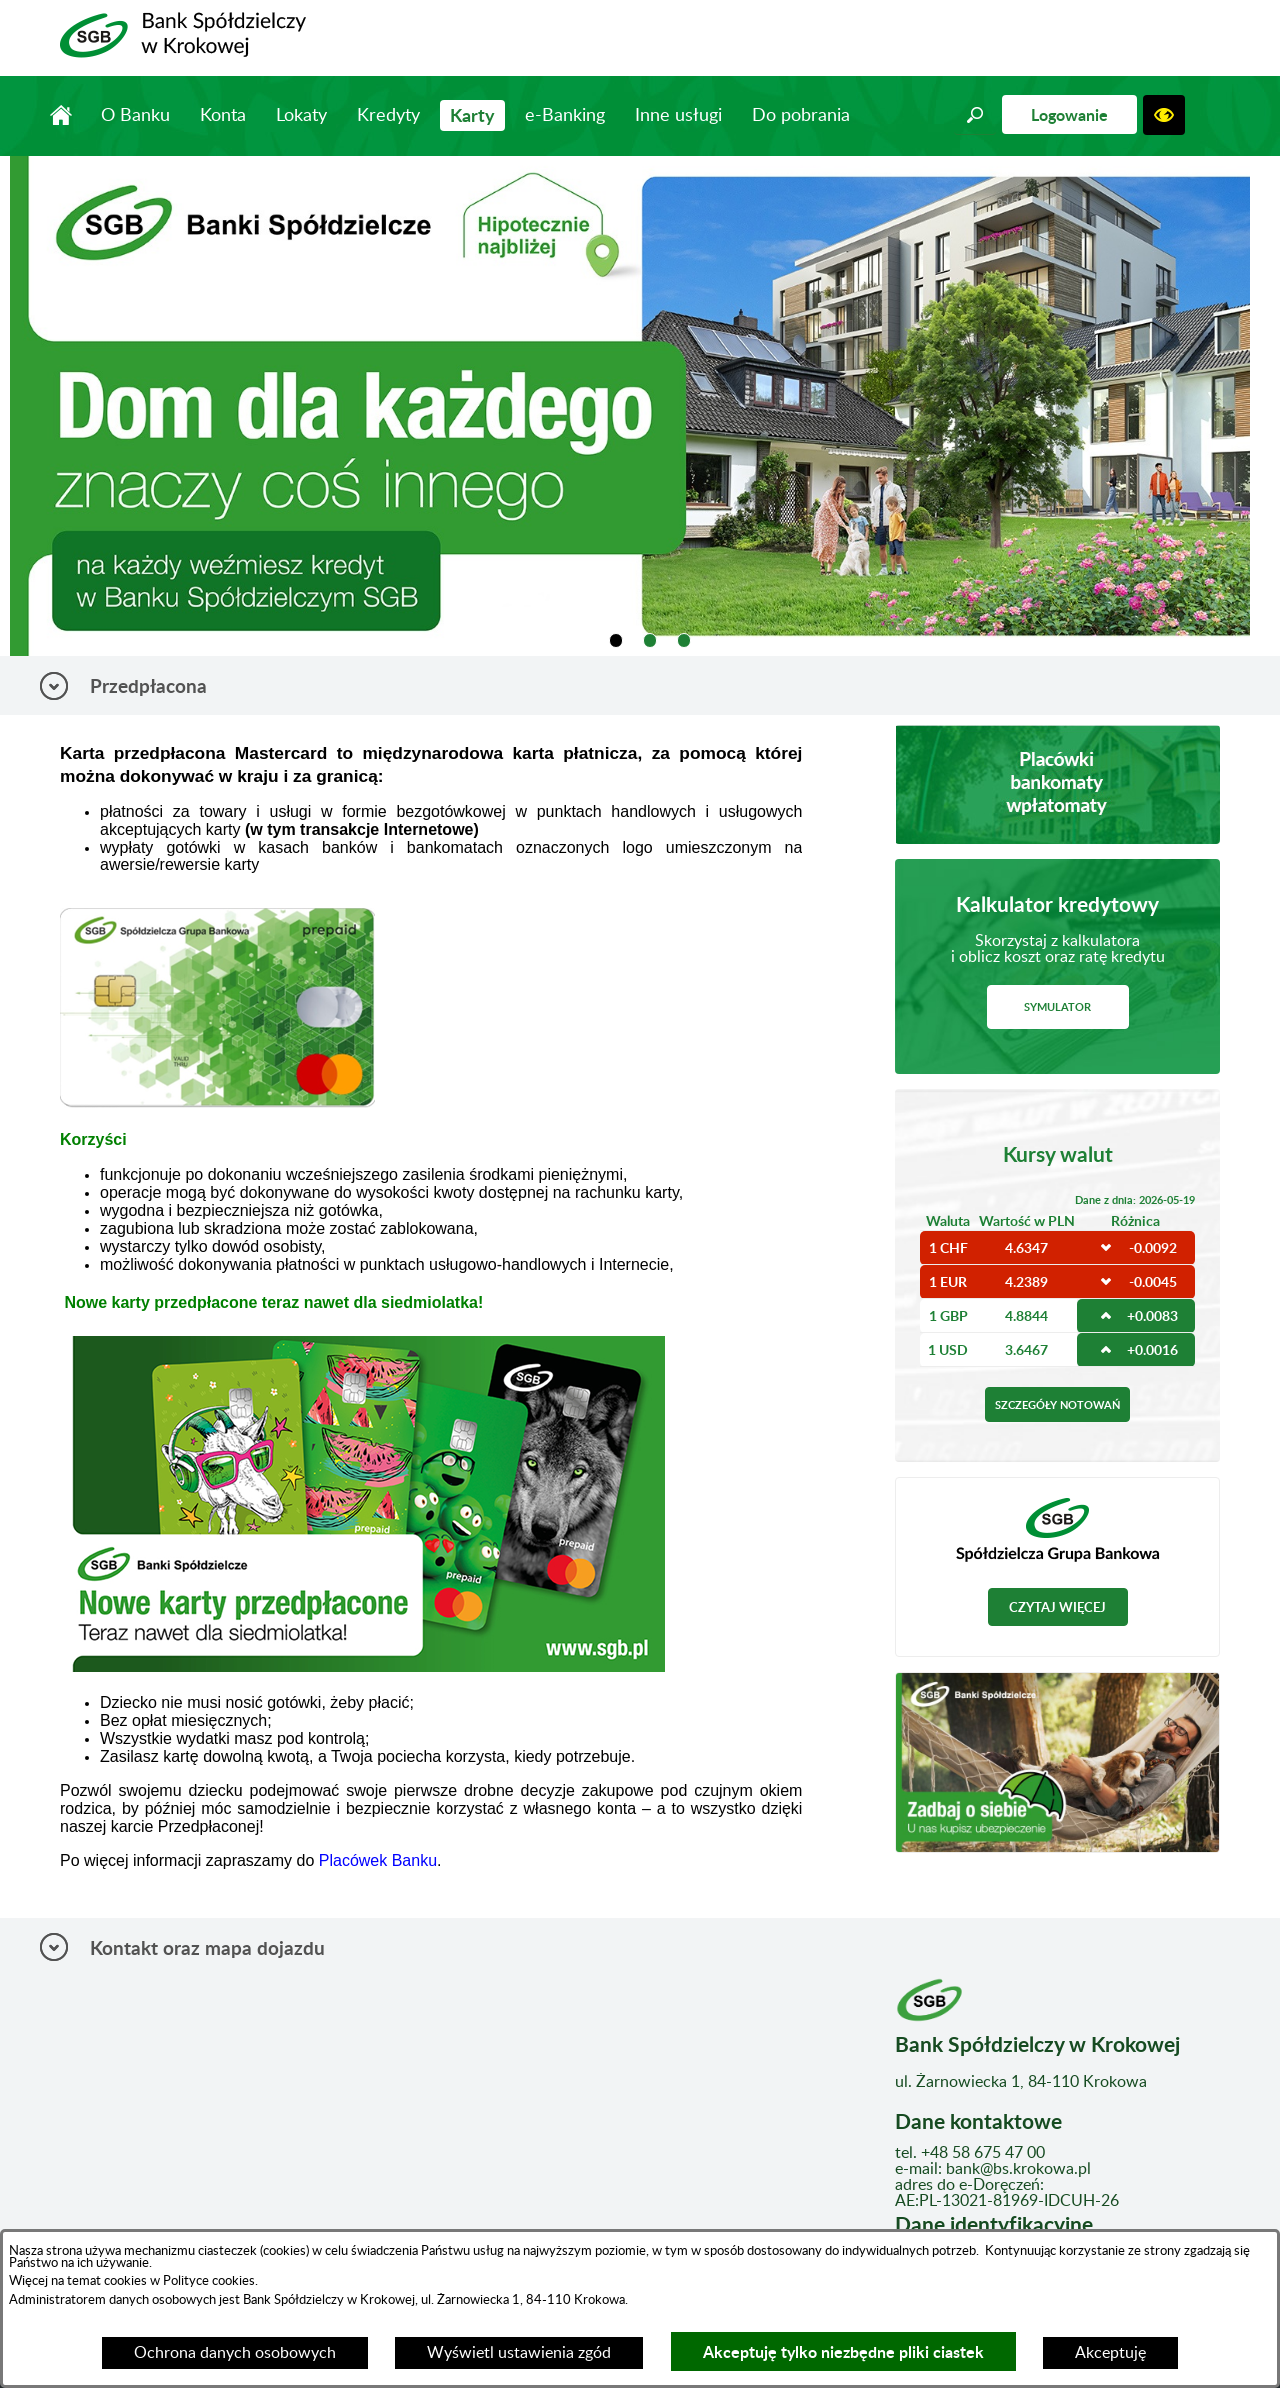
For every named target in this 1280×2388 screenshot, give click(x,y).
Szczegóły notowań (1057, 1404)
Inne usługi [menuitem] (678, 116)
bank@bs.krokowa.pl (1018, 2169)
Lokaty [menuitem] (301, 116)
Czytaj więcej (1057, 1607)
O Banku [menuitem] (135, 116)
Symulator (1057, 1006)
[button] (975, 115)
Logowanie (1069, 114)
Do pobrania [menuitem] (801, 116)
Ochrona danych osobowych (235, 2353)
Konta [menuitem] (223, 116)
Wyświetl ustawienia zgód (519, 2353)
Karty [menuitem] (472, 115)
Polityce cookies (207, 2281)
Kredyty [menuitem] (388, 116)
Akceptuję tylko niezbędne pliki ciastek (843, 2351)
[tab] (616, 640)
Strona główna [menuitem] (60, 115)
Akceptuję (1110, 2353)
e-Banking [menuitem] (565, 116)
